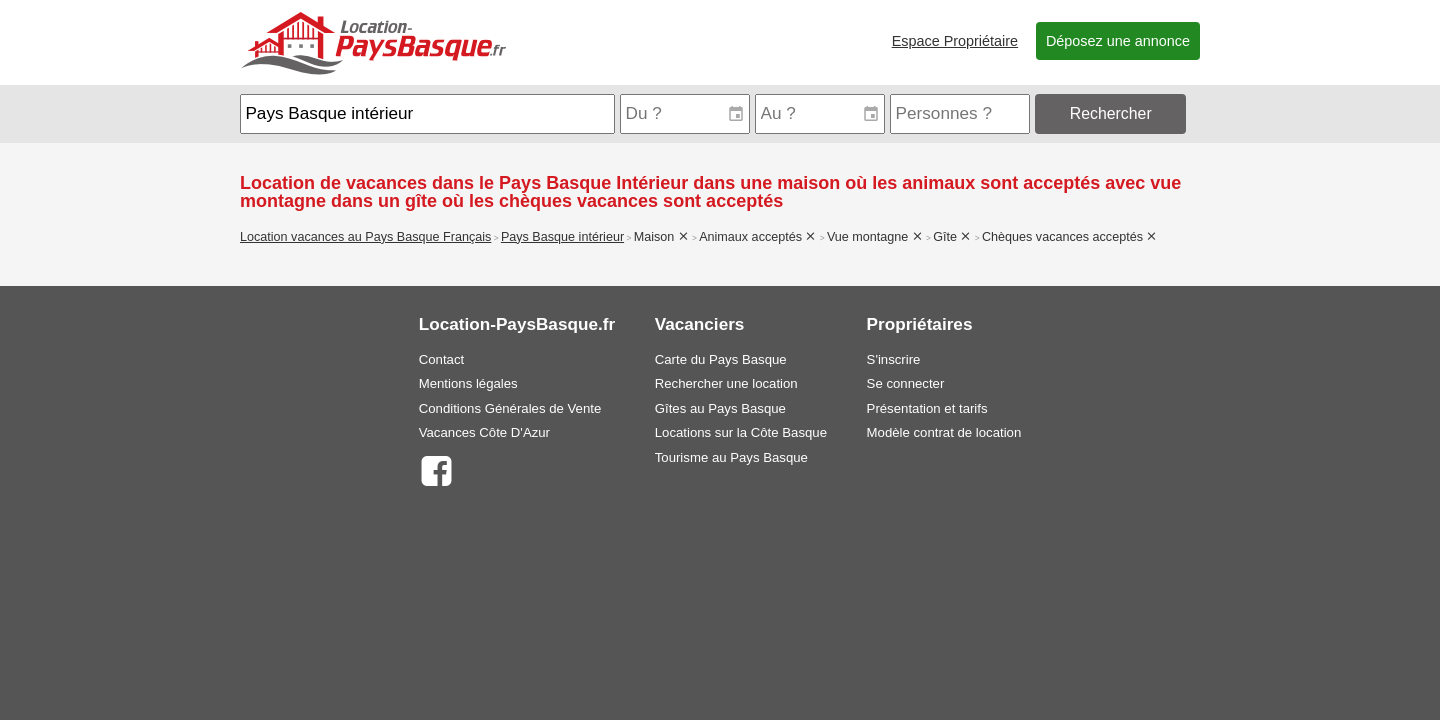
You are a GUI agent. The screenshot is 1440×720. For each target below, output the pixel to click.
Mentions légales (468, 383)
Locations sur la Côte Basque (741, 432)
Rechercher (1111, 113)
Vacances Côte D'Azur (484, 432)
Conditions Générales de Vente (510, 408)
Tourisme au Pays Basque (731, 457)
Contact (441, 359)
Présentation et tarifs (927, 408)
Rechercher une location (726, 383)
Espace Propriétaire (955, 41)
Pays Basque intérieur (562, 237)
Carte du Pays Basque (721, 359)
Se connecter (906, 383)
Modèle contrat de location (944, 432)
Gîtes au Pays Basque (720, 408)
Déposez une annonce (1118, 41)
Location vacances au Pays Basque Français (365, 237)
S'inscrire (894, 359)
